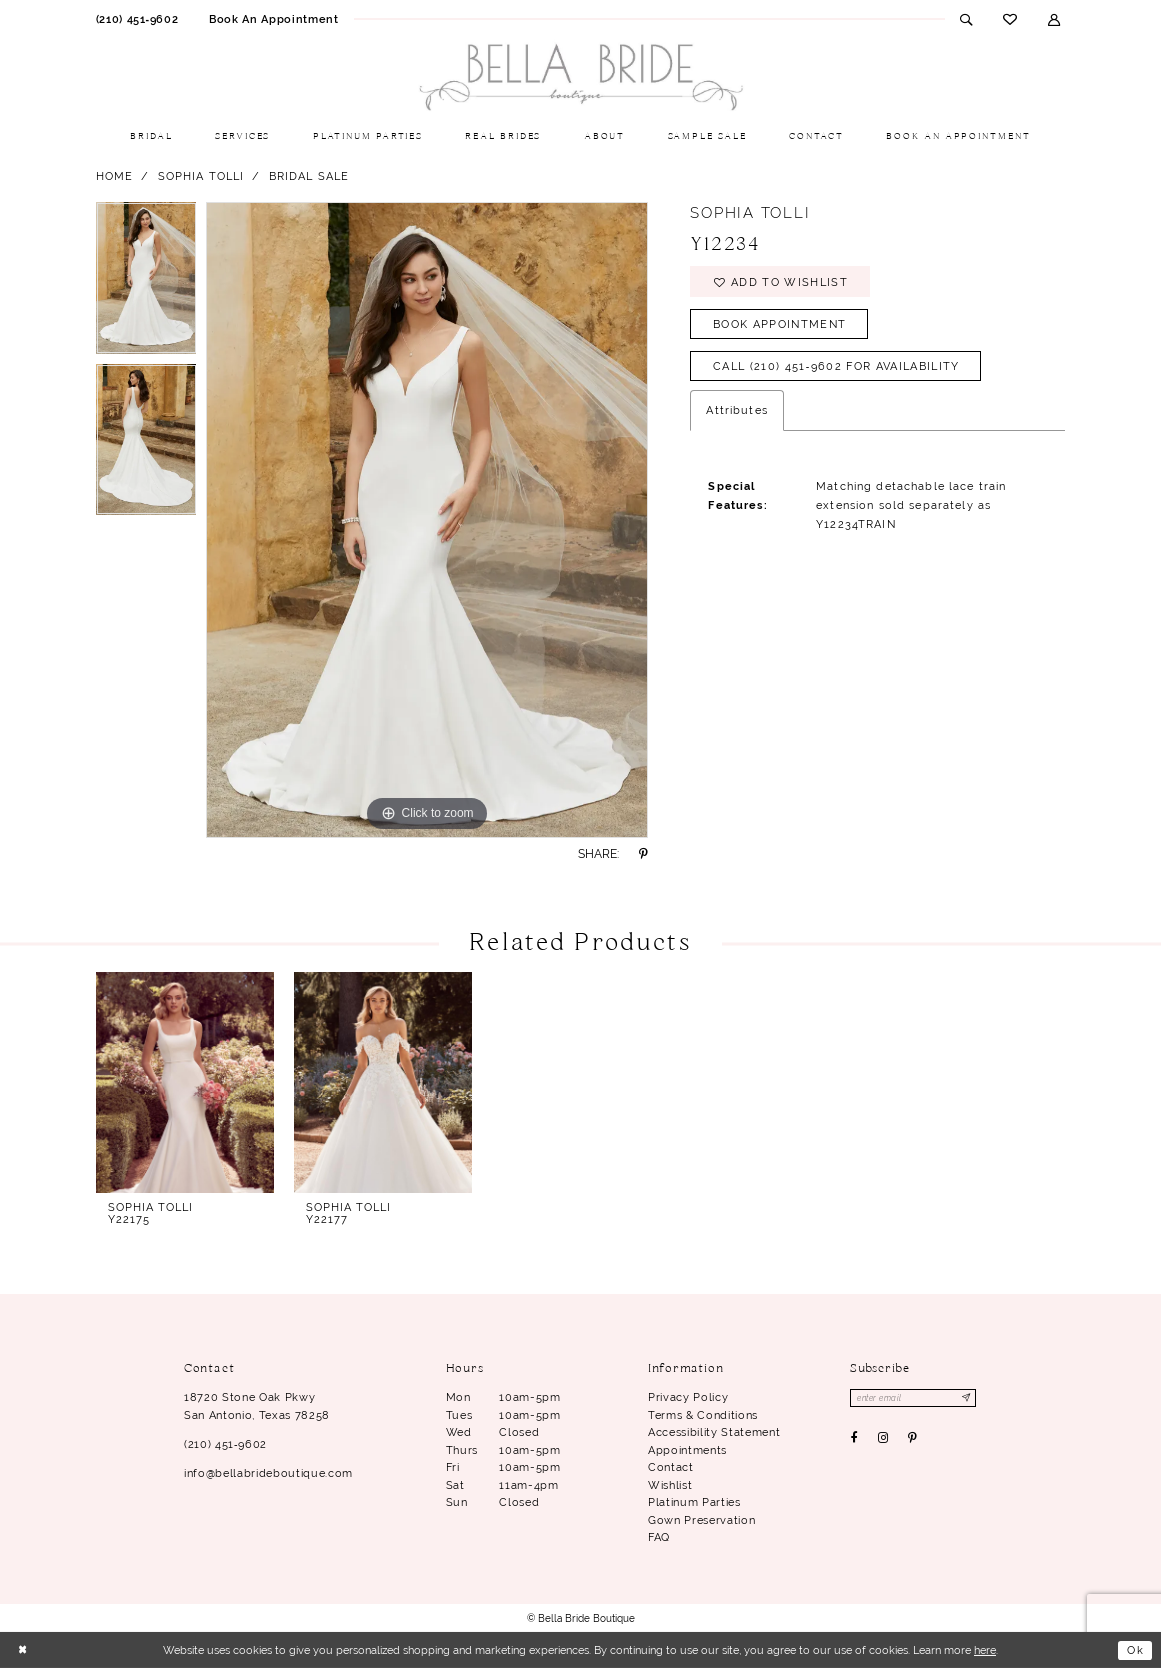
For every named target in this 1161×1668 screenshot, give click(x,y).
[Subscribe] (967, 1398)
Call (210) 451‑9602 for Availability (836, 367)
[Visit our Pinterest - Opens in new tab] (912, 1438)
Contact (671, 1467)
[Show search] (966, 19)
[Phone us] (136, 19)
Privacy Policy (688, 1397)
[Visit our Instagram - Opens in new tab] (882, 1438)
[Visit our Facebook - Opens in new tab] (854, 1438)
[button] (1054, 19)
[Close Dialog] (22, 1650)
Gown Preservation (701, 1520)
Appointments (687, 1450)
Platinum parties (694, 1502)
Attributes (736, 411)
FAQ (659, 1537)
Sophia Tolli (201, 176)
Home (115, 176)
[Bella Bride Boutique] (581, 78)
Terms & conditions (703, 1415)
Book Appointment (779, 324)
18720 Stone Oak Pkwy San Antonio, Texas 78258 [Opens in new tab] (257, 1406)
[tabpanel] (146, 283)
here (985, 1650)
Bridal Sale (309, 176)
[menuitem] (136, 19)
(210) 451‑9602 (225, 1444)
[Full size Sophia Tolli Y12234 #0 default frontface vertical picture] (427, 520)
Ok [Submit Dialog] (1135, 1650)
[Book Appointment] (274, 19)
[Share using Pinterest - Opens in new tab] (643, 854)
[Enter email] (913, 1398)
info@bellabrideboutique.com (268, 1473)
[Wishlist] (1010, 19)
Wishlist (670, 1485)
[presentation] (185, 1082)
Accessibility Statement (714, 1432)
